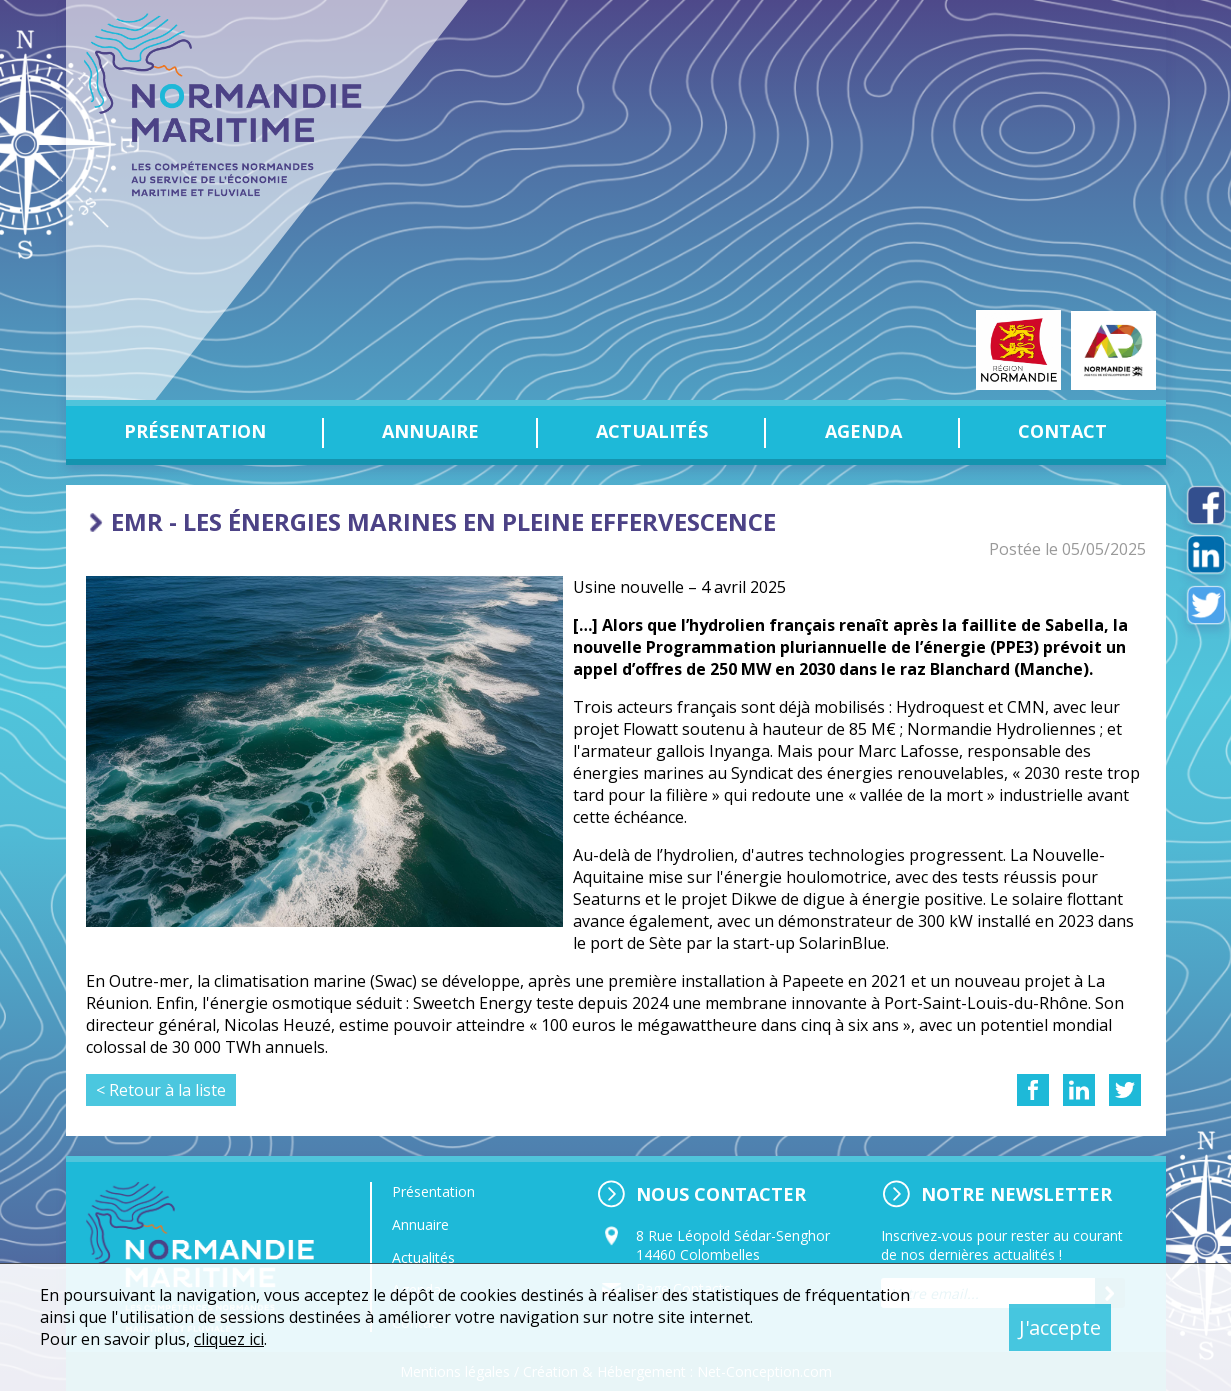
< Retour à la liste (161, 1090)
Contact (1062, 431)
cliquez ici (229, 1339)
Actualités (652, 431)
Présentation (195, 431)
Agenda (863, 431)
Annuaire (430, 431)
